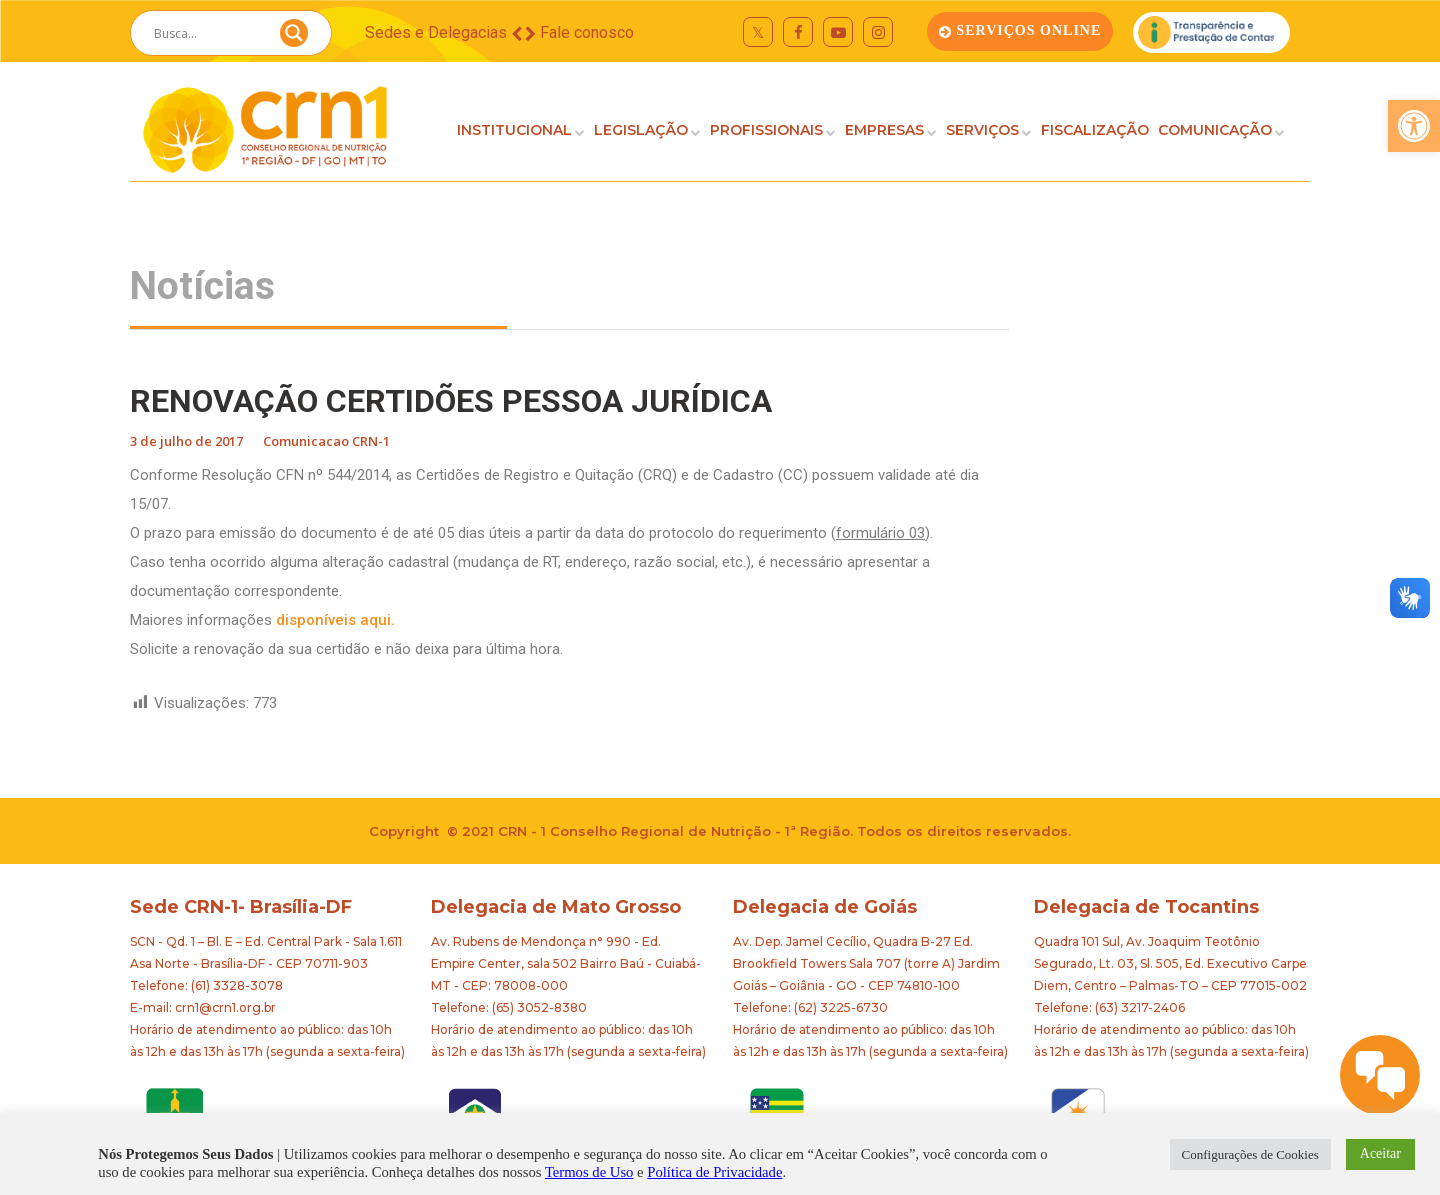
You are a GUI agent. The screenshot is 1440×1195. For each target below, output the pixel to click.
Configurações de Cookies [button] (1250, 1154)
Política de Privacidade (714, 1172)
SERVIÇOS (982, 130)
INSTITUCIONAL (514, 130)
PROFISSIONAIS (766, 130)
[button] (1414, 126)
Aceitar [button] (1380, 1153)
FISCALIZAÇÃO (1095, 130)
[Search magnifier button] (294, 38)
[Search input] (207, 33)
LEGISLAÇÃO (641, 130)
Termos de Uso (589, 1172)
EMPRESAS (884, 130)
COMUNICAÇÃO (1215, 130)
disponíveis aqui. (335, 620)
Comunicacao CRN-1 (326, 441)
